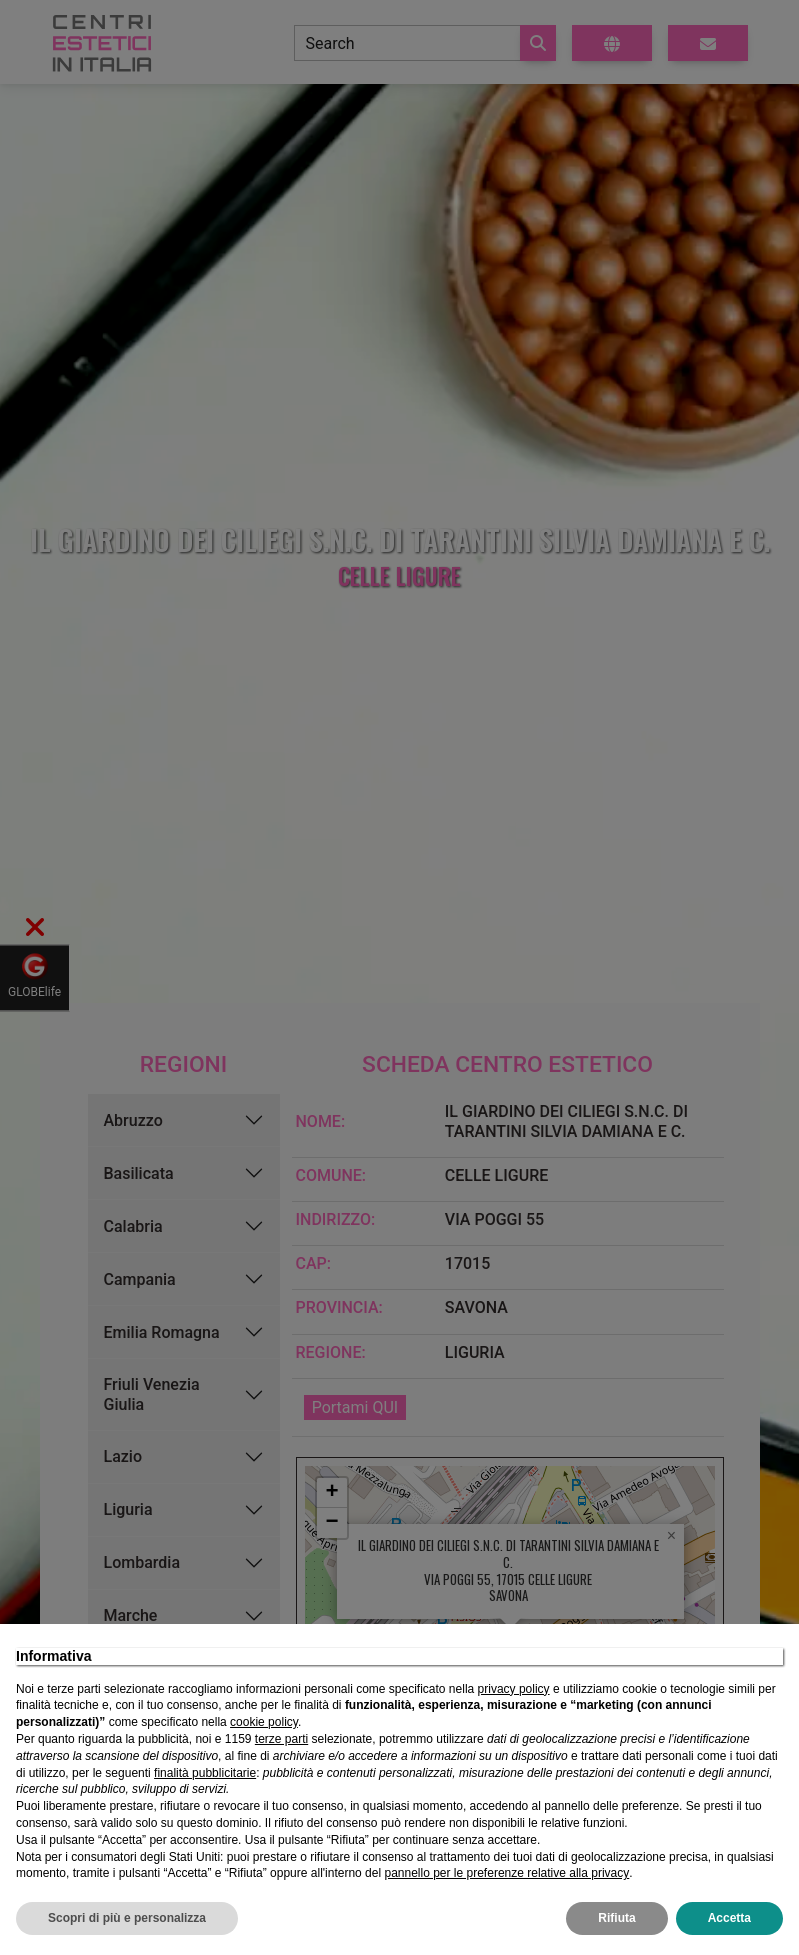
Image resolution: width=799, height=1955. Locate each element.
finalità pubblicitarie (205, 1773)
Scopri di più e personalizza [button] (127, 1918)
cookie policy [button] (264, 1722)
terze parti (281, 1739)
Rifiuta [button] (616, 1918)
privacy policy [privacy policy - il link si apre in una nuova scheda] (514, 1689)
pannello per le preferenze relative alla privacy (506, 1873)
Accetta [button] (729, 1918)
